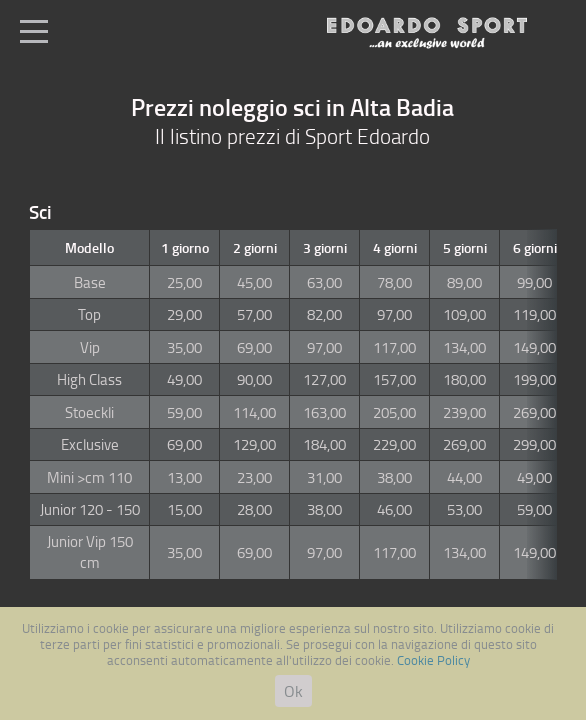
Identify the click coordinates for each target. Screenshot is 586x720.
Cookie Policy (433, 660)
